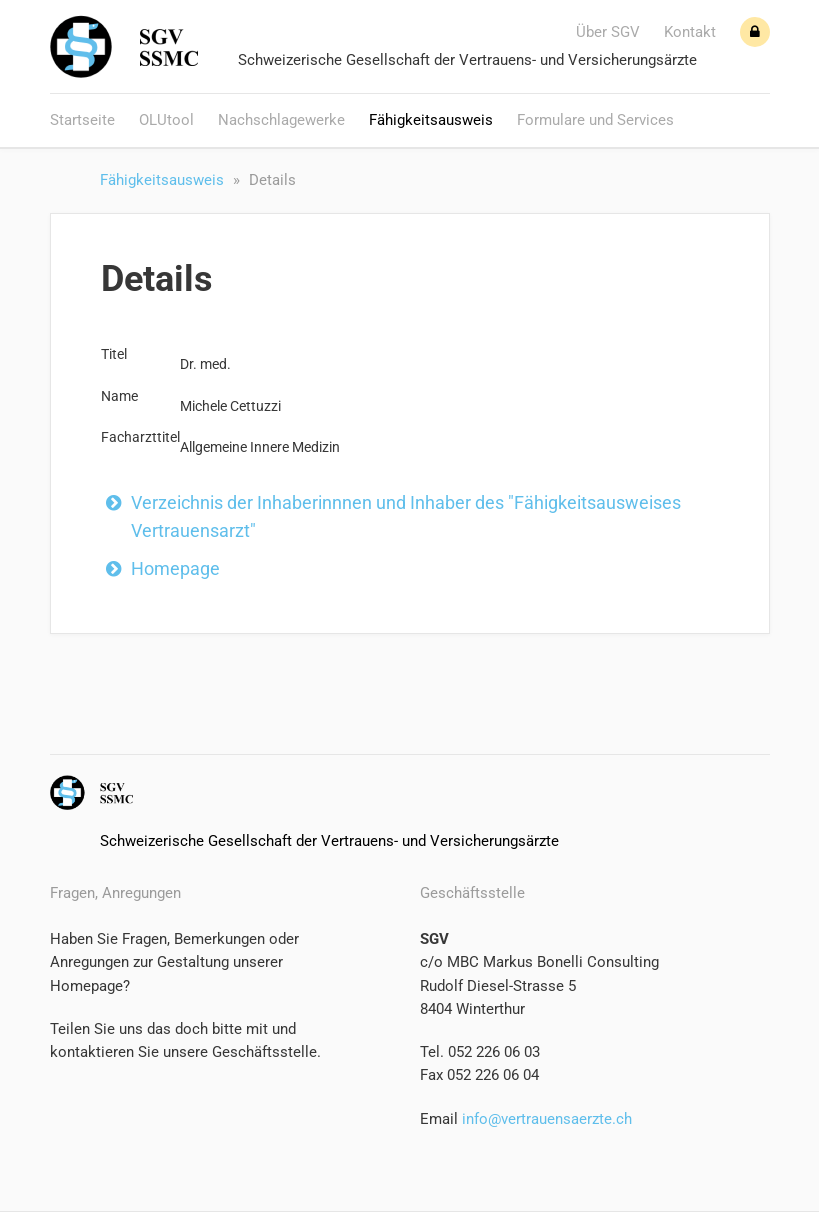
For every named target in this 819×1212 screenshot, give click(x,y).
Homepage (175, 568)
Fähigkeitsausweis (431, 120)
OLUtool (166, 120)
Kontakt (690, 32)
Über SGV (608, 32)
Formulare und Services (595, 120)
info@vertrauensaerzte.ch (545, 1119)
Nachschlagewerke (281, 120)
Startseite (82, 120)
